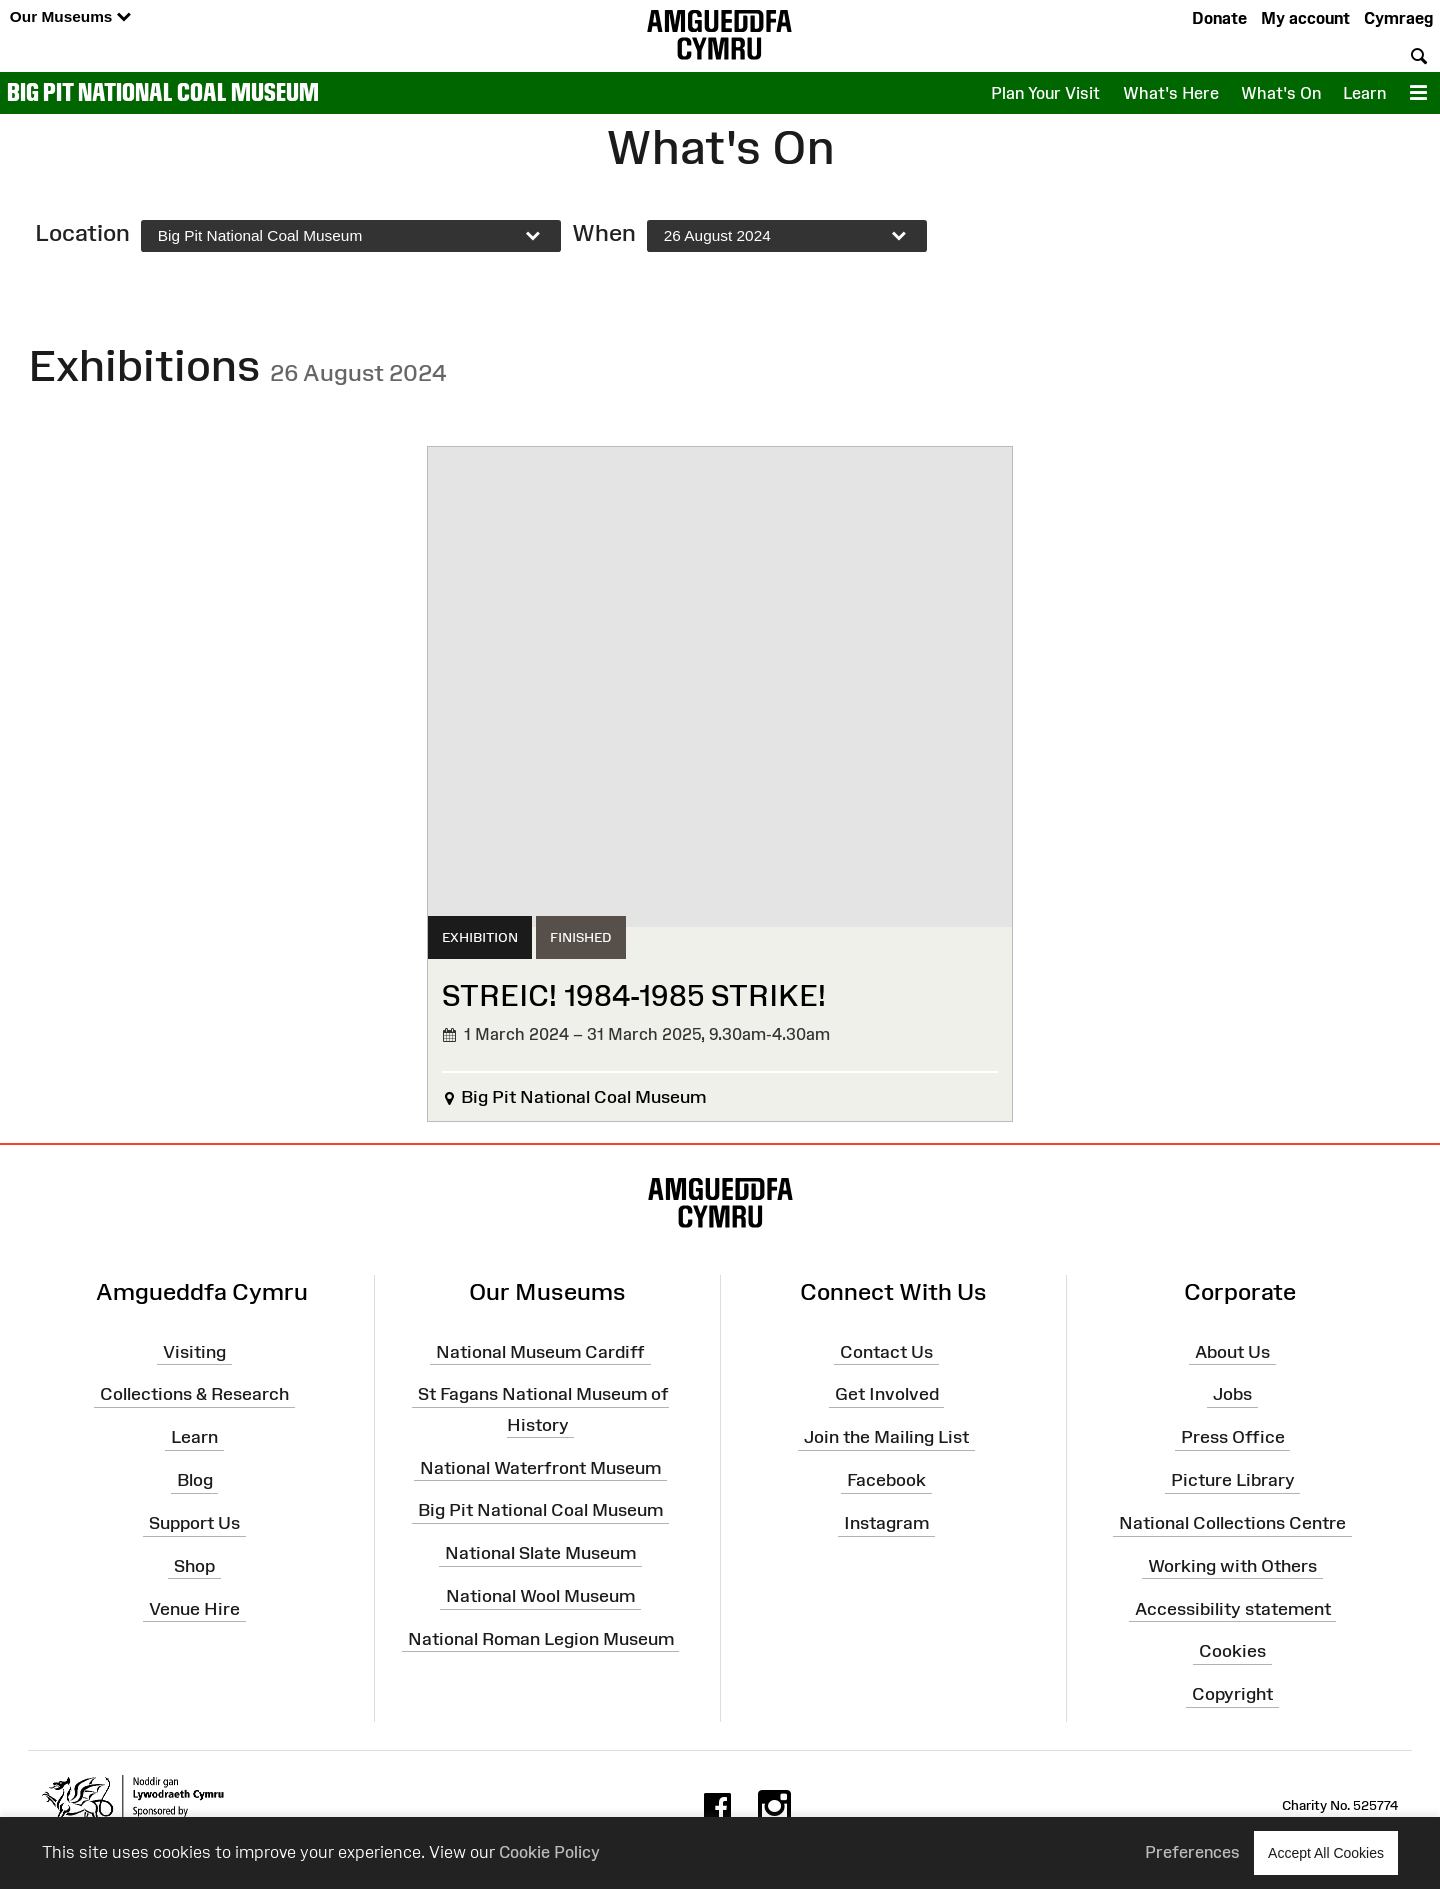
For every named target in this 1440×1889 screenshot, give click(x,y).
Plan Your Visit (1045, 93)
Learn (1364, 93)
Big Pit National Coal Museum (163, 92)
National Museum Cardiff (540, 1351)
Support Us (194, 1523)
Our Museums (70, 17)
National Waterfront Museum (540, 1467)
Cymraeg (1398, 18)
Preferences (1192, 1852)
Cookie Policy (549, 1852)
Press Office (1233, 1437)
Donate (1219, 18)
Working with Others (1232, 1566)
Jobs (1232, 1394)
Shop (194, 1566)
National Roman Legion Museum (541, 1639)
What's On (1281, 93)
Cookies (1232, 1651)
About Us (1232, 1351)
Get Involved (887, 1394)
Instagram (886, 1523)
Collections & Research (194, 1394)
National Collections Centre (1232, 1523)
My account (1305, 18)
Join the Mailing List (886, 1437)
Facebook (886, 1480)
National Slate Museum (540, 1553)
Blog (195, 1480)
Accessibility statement (1233, 1608)
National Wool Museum (540, 1596)
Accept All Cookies (1326, 1852)
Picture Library (1233, 1480)
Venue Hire (194, 1608)
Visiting (194, 1351)
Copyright (1232, 1694)
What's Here (1171, 93)
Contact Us (886, 1351)
